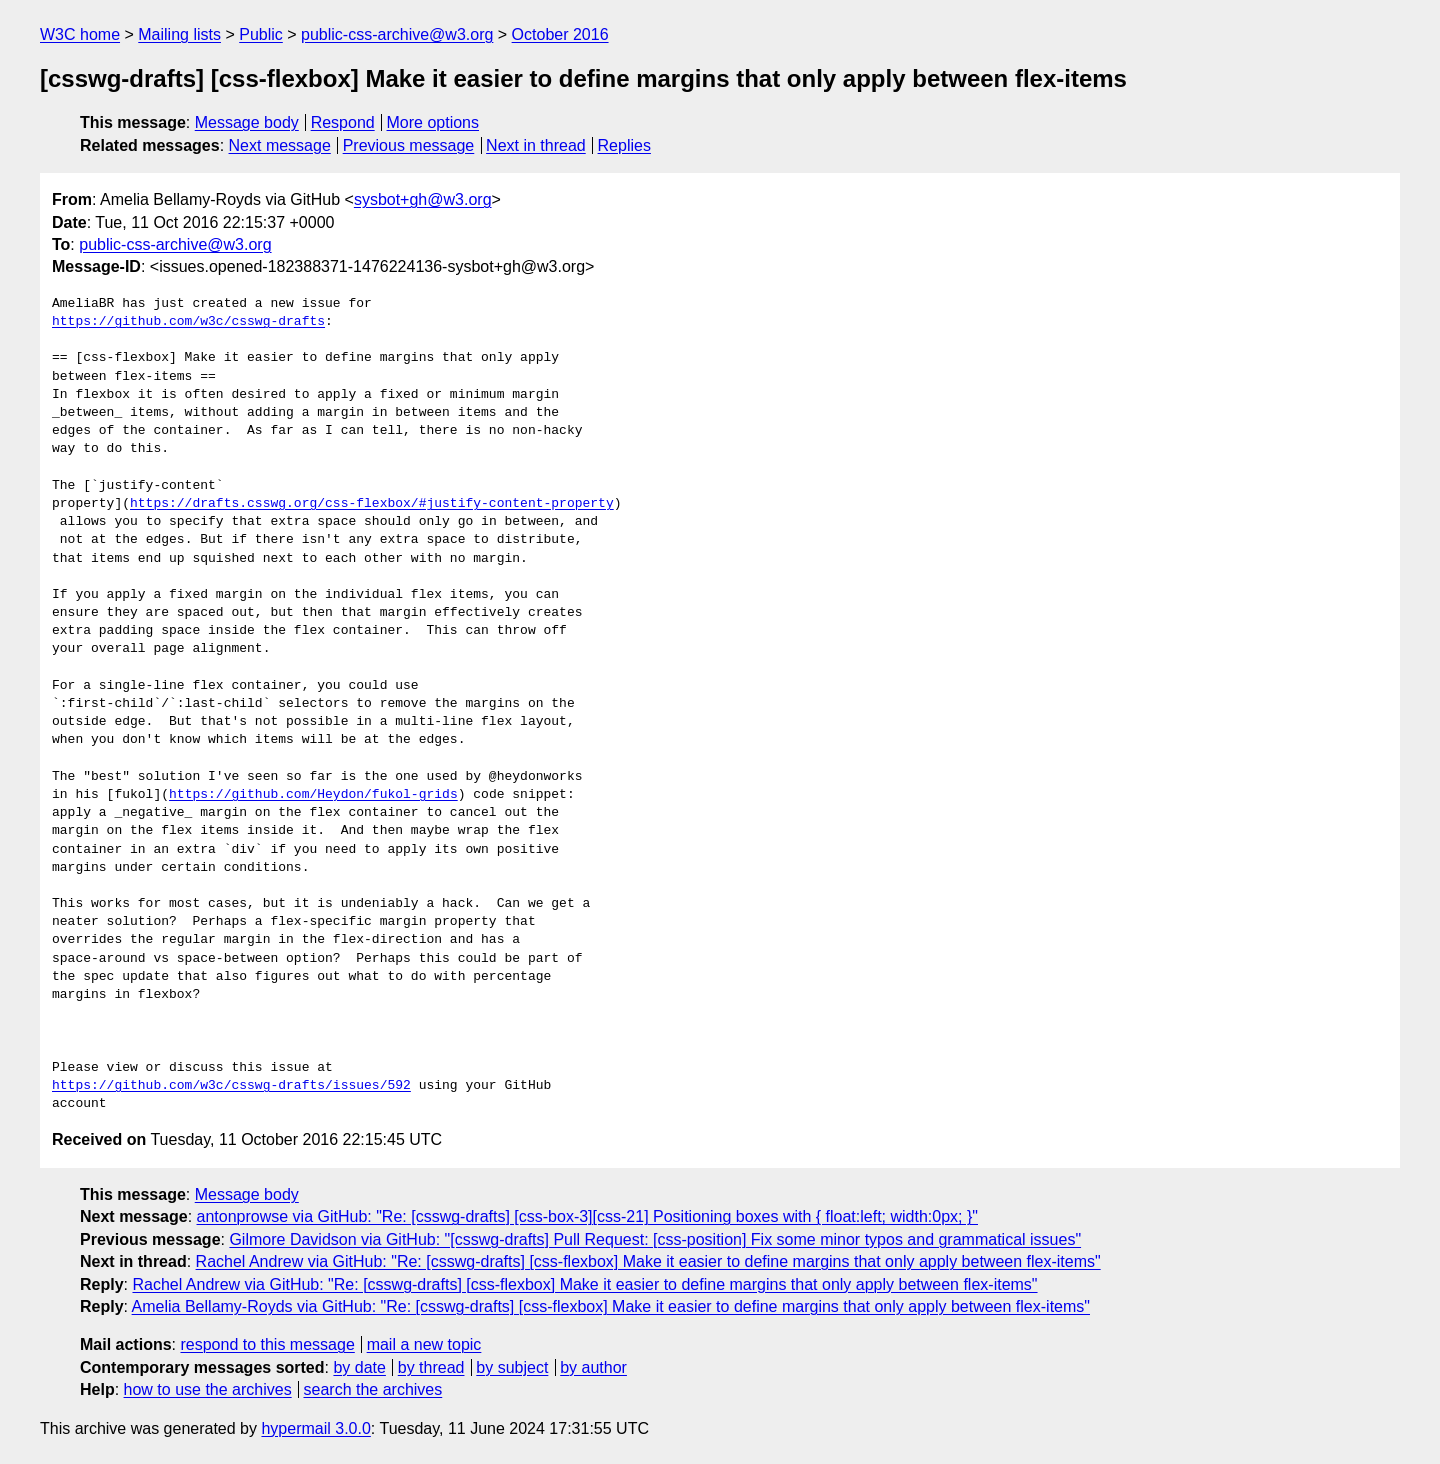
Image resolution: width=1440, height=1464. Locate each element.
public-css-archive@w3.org (397, 34)
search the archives (373, 1389)
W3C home (80, 34)
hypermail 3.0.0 (315, 1428)
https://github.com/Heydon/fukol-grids (313, 795)
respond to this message (267, 1344)
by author (593, 1367)
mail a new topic (424, 1344)
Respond (343, 122)
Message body (247, 122)
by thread (431, 1367)
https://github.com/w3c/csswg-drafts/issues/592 (231, 1086)
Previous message (409, 145)
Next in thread (536, 145)
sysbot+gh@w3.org (423, 199)
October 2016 (560, 34)
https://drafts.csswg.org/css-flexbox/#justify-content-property (372, 504)
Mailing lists (179, 34)
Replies (624, 145)
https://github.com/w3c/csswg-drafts (188, 322)
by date (359, 1367)
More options (433, 122)
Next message (280, 145)
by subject (512, 1367)
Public (261, 34)
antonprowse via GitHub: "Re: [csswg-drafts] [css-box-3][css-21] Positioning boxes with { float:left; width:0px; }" (587, 1216)
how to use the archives (208, 1389)
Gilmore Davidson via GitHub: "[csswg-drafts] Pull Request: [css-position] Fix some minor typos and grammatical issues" (655, 1239)
